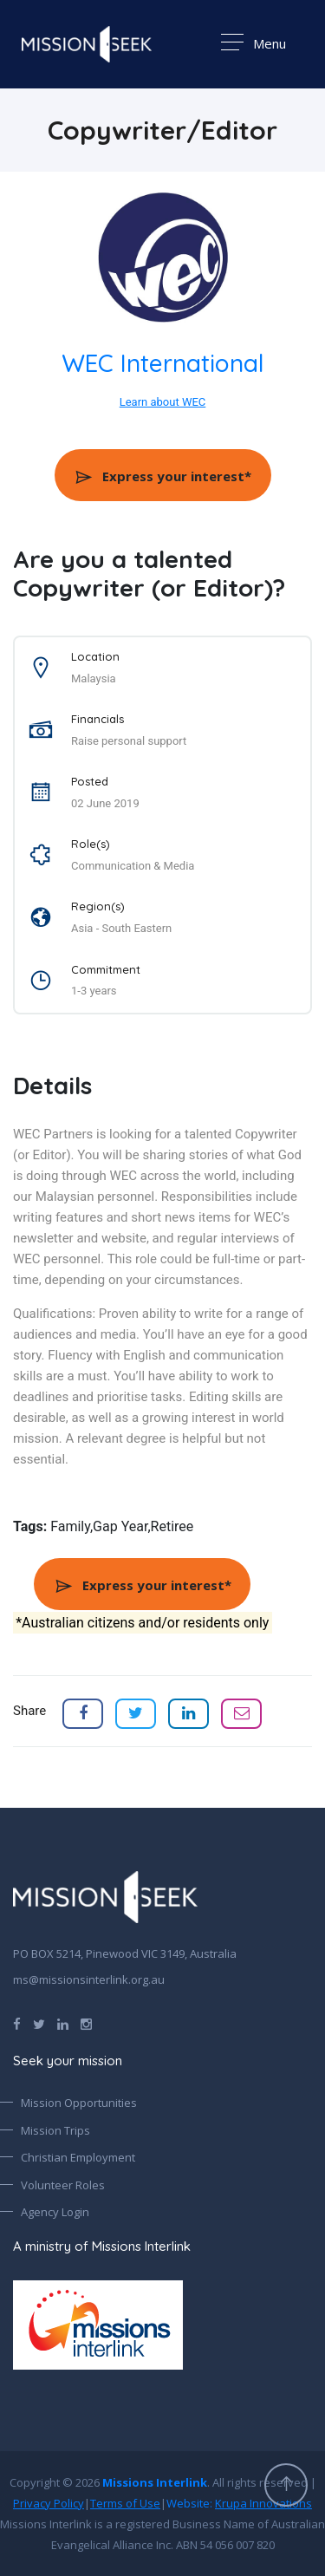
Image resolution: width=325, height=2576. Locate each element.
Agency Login (55, 2212)
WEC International (163, 363)
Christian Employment (78, 2157)
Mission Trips (55, 2130)
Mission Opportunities (79, 2102)
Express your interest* (162, 476)
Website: (239, 2503)
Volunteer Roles (63, 2185)
